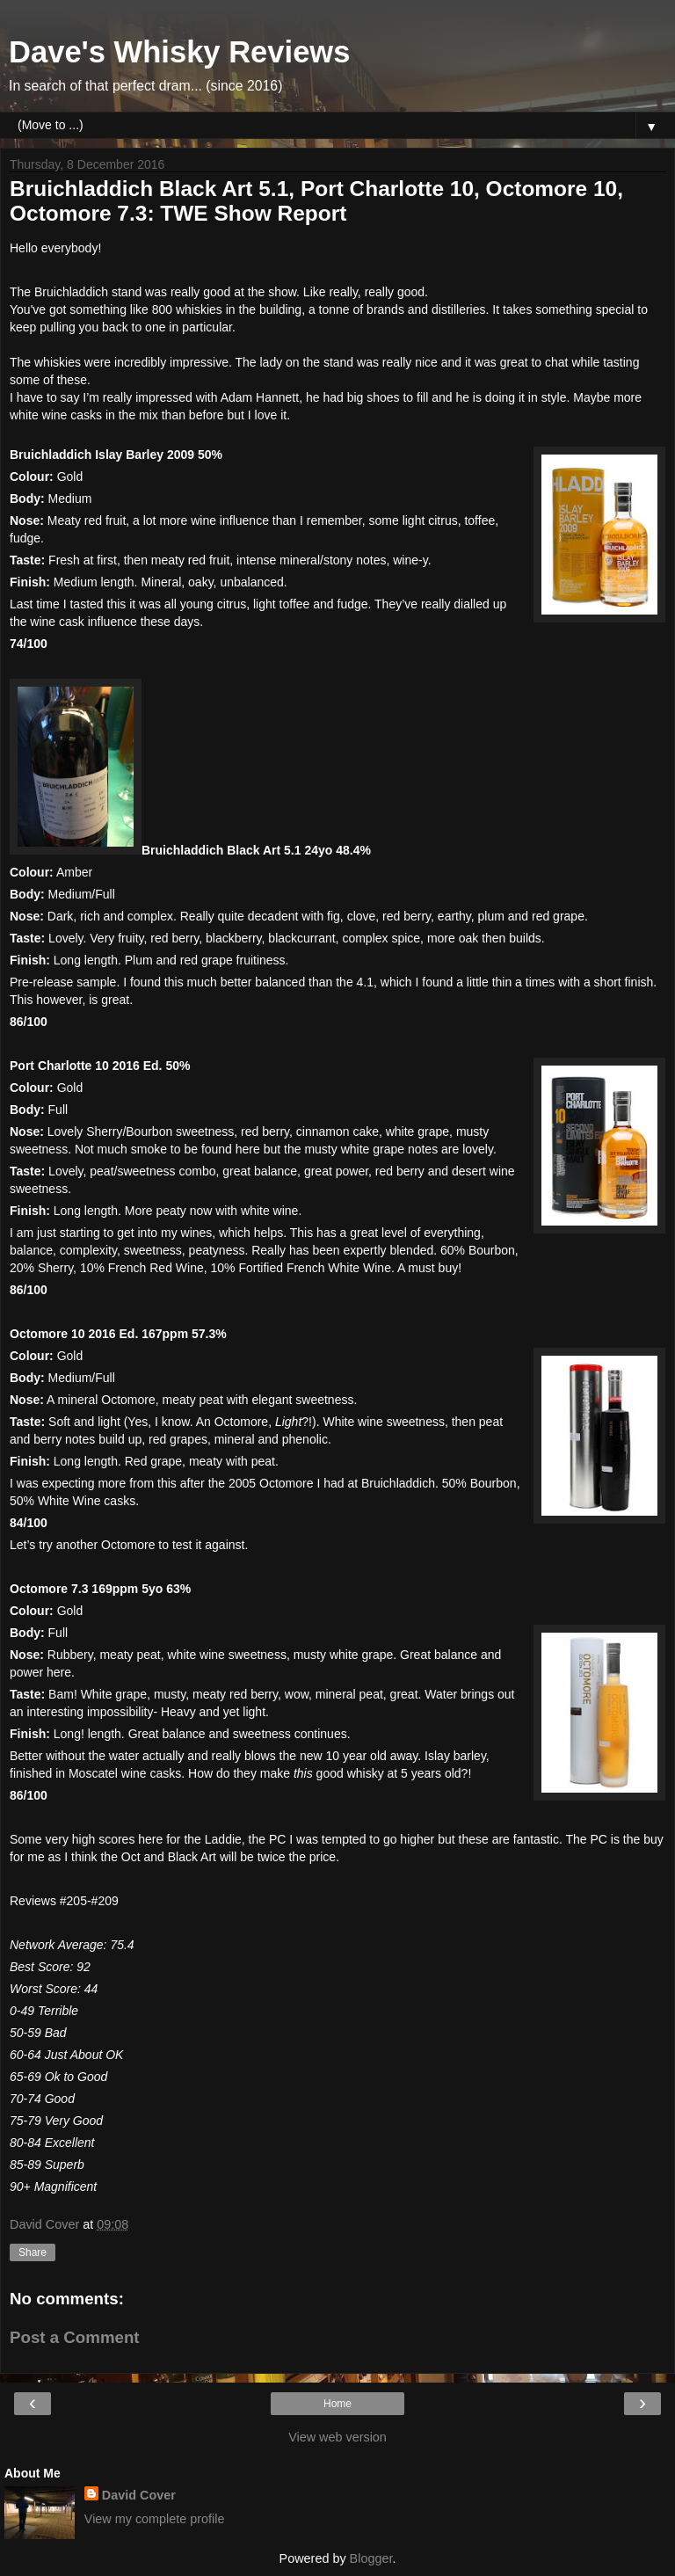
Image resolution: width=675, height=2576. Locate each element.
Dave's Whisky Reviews (179, 52)
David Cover (139, 2495)
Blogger (371, 2558)
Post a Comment (75, 2337)
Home (337, 2404)
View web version (337, 2437)
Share (32, 2252)
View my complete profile (154, 2519)
